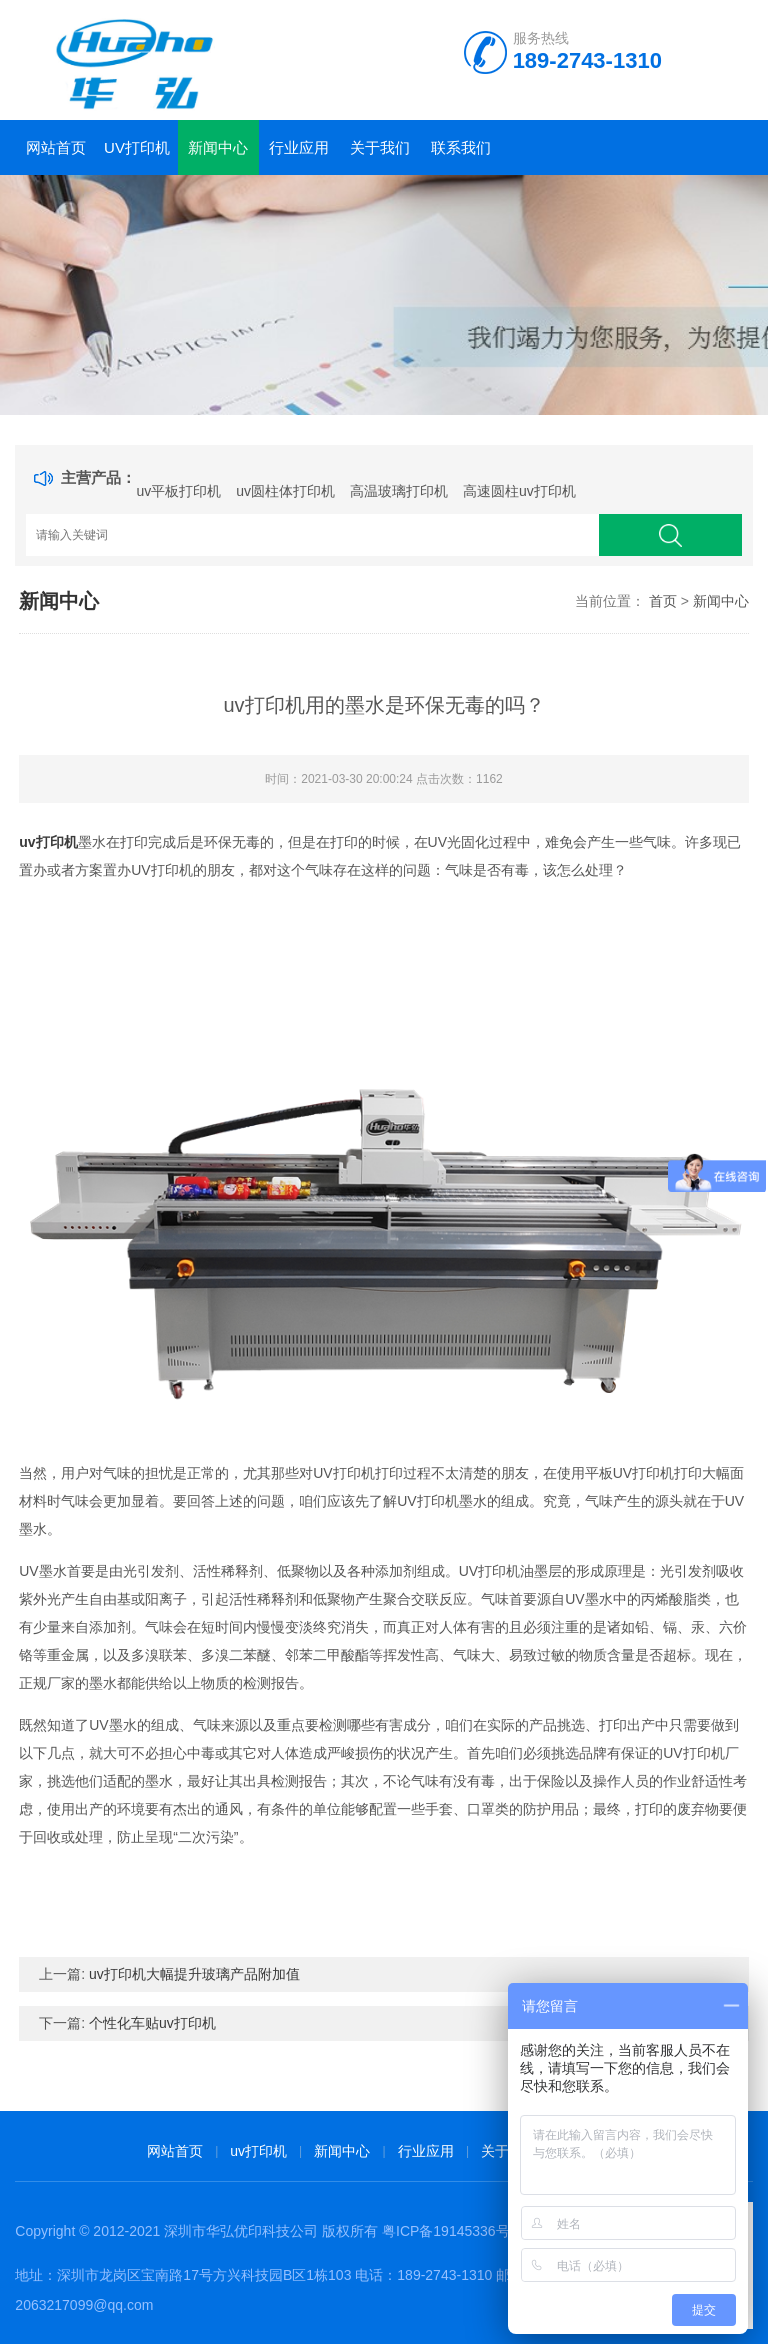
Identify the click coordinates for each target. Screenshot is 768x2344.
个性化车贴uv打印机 (152, 2023)
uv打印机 (137, 147)
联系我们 (461, 147)
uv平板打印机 (178, 491)
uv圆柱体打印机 (285, 491)
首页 (663, 601)
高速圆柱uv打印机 (519, 491)
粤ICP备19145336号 (446, 2231)
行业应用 (299, 147)
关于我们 (380, 147)
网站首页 (56, 147)
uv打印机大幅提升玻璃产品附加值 (194, 1974)
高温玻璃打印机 (399, 491)
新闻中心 (218, 147)
